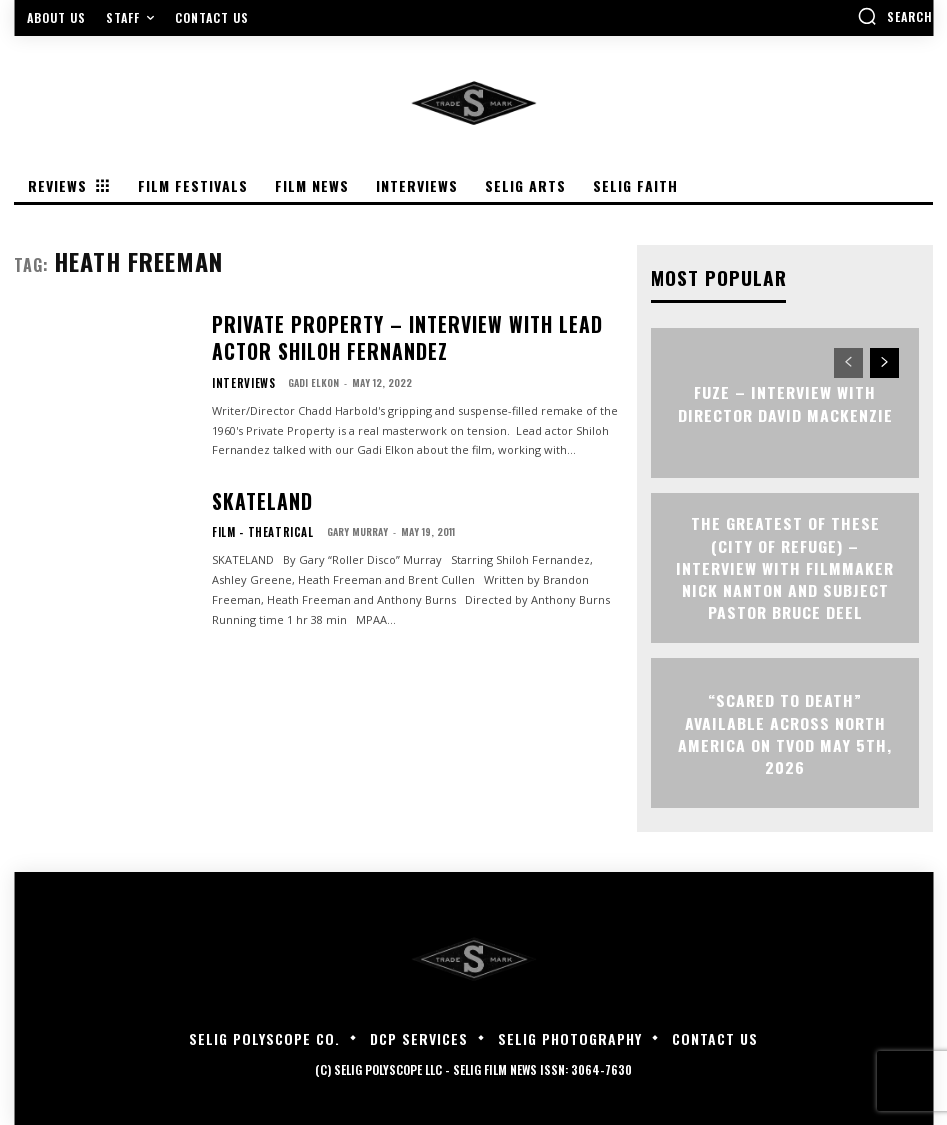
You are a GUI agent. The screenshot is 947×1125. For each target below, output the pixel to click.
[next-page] (884, 362)
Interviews (238, 375)
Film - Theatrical (253, 528)
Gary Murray (338, 527)
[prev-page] (848, 362)
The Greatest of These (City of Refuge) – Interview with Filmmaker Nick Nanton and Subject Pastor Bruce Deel (785, 567)
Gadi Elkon (302, 374)
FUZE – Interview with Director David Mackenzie (785, 402)
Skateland (251, 501)
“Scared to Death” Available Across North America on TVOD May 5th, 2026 (785, 732)
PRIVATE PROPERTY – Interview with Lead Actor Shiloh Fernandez (392, 338)
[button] (895, 16)
